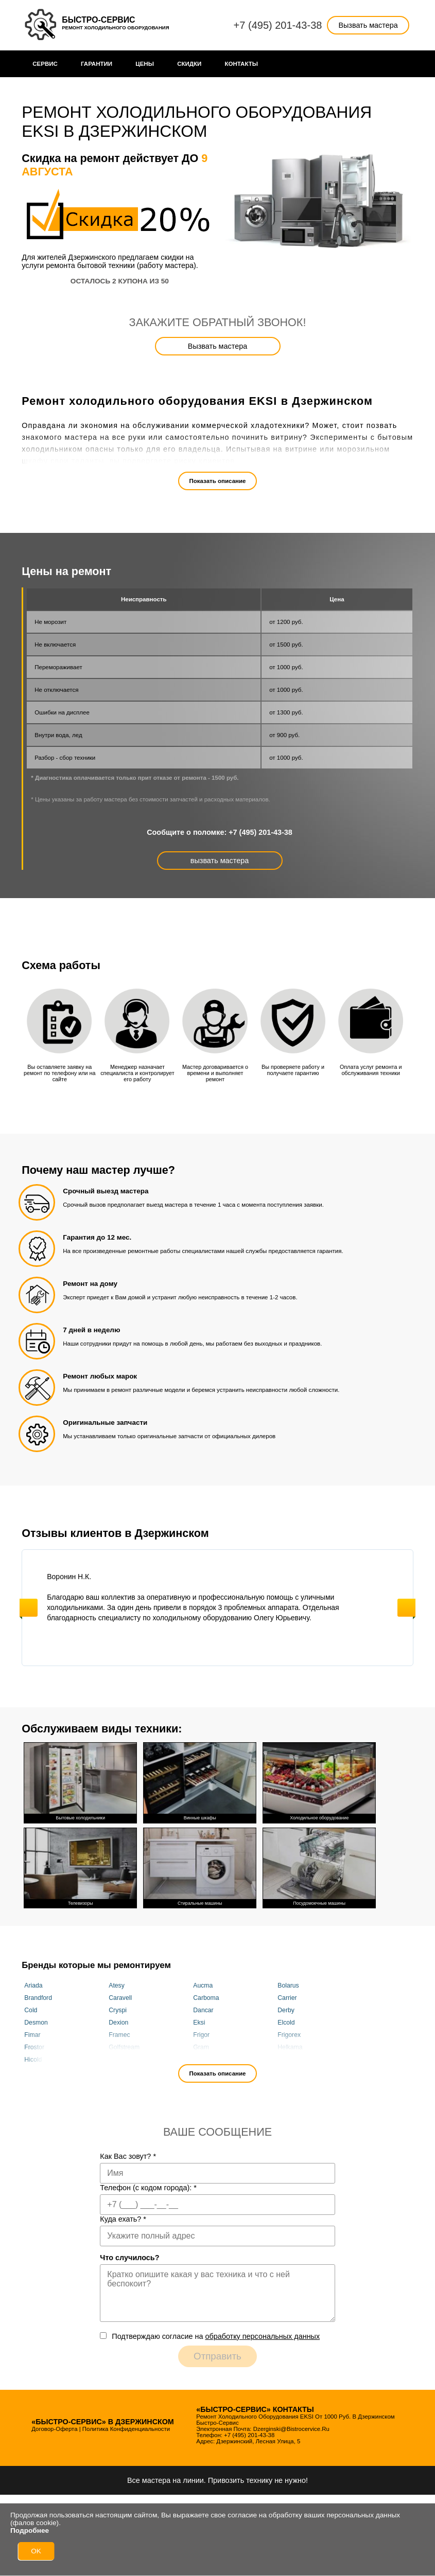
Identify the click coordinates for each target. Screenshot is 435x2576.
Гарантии (96, 64)
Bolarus (288, 1985)
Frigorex (289, 2034)
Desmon (36, 2022)
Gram (201, 2047)
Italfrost (203, 2059)
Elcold (285, 2022)
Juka (284, 2059)
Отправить (217, 2355)
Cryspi (118, 2010)
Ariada (33, 1985)
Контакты (241, 64)
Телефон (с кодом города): (148, 2187)
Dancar (203, 2010)
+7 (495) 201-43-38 (278, 25)
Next (406, 1608)
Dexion (118, 2022)
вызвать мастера (219, 860)
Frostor (34, 2047)
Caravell (120, 1997)
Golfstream (124, 2047)
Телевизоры (80, 1866)
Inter (115, 2059)
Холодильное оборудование (319, 1781)
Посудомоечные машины (319, 1866)
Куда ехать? (123, 2218)
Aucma (203, 1985)
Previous (29, 1608)
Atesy (117, 1985)
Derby (285, 2010)
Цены (144, 64)
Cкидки (189, 64)
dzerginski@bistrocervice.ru (291, 2428)
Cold (30, 2010)
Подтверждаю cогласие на (216, 2336)
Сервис (45, 64)
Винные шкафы (200, 1781)
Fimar (32, 2034)
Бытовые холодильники (80, 1781)
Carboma (206, 1997)
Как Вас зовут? (128, 2156)
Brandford (38, 1997)
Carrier (287, 1997)
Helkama (289, 2047)
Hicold (33, 2059)
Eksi (199, 2022)
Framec (119, 2034)
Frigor (201, 2034)
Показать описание (217, 481)
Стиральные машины (200, 1866)
